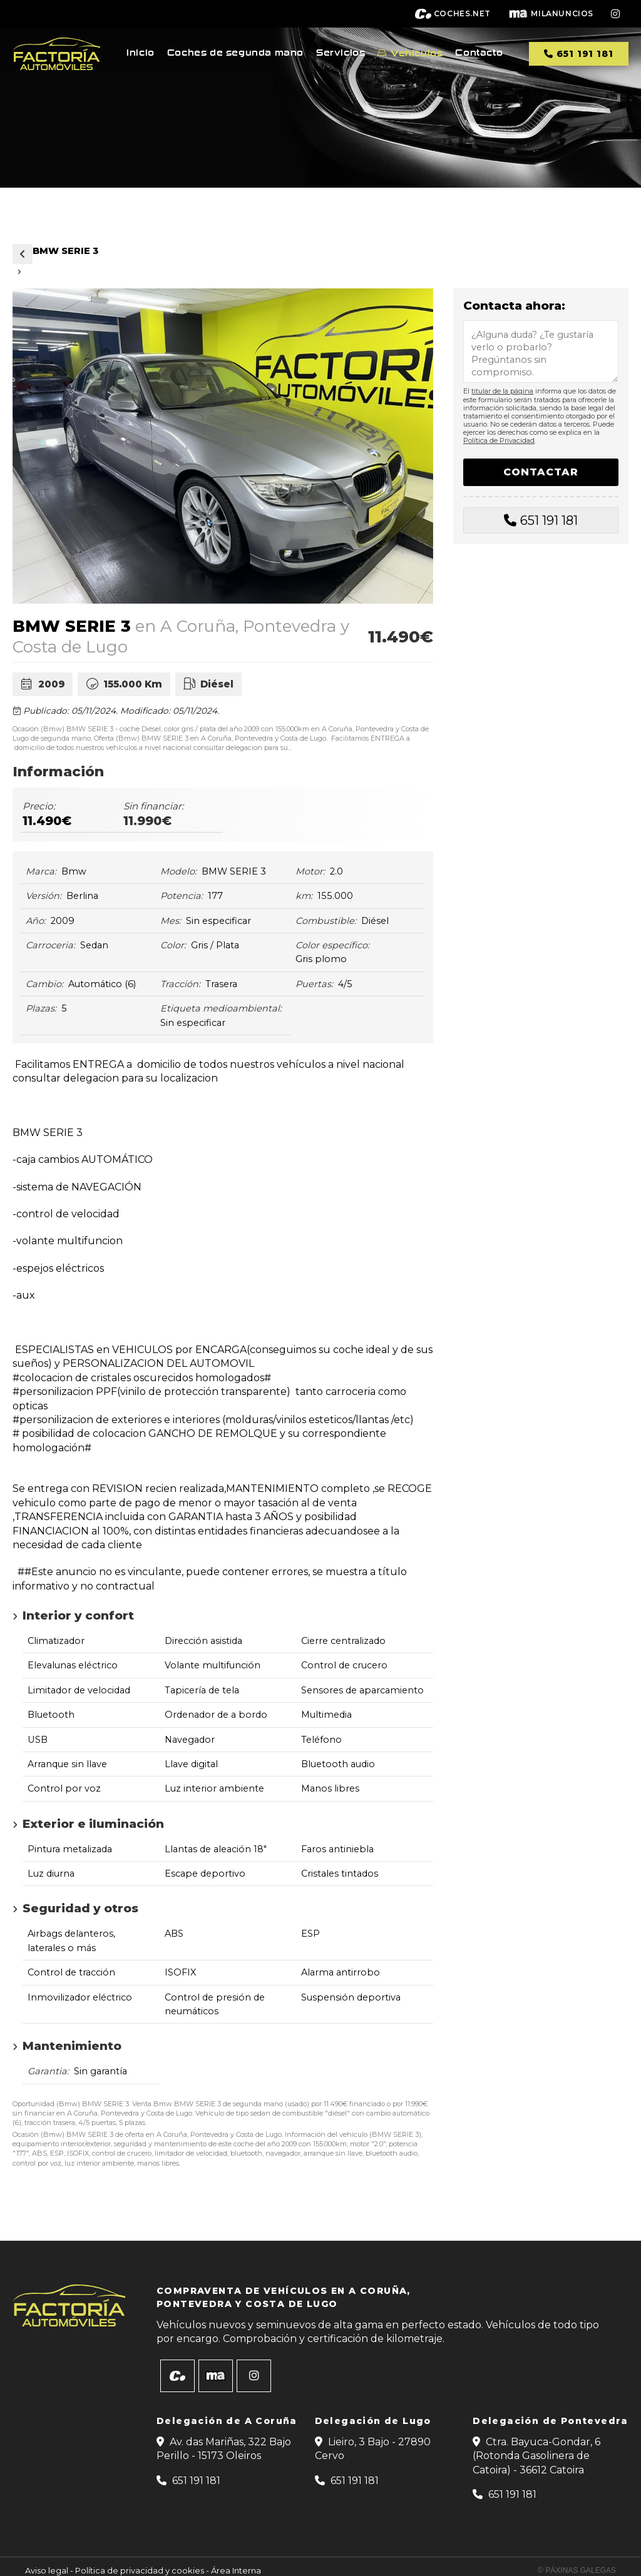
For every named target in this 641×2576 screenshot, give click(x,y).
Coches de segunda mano (235, 53)
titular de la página (502, 391)
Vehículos (417, 53)
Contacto (479, 53)
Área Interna (236, 2570)
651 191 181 (549, 520)
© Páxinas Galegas (577, 2570)
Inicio (140, 53)
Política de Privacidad (499, 440)
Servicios (340, 53)
